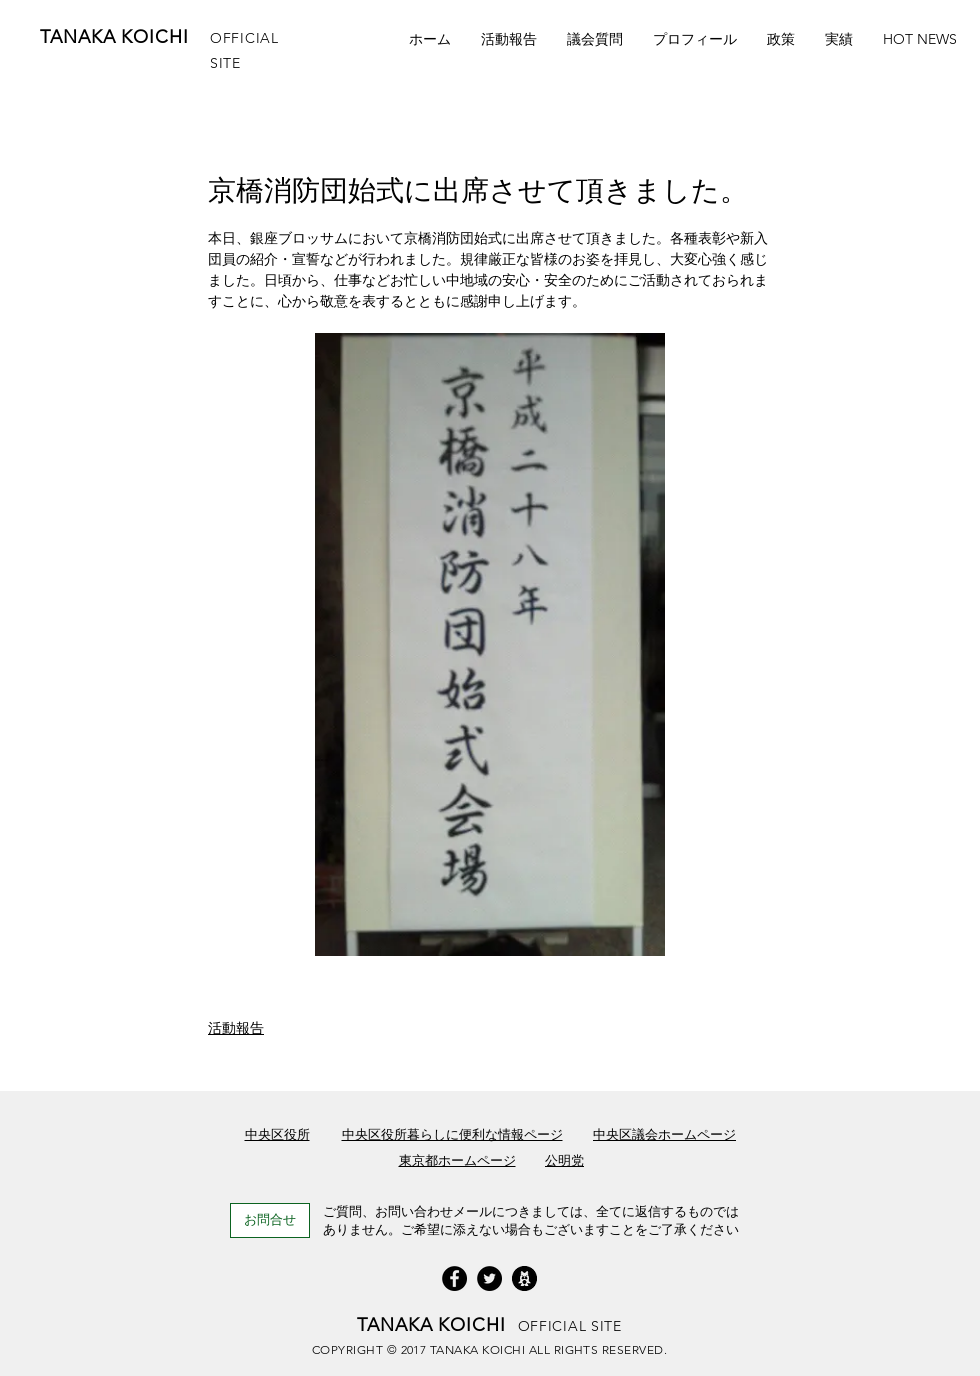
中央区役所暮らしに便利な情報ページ (452, 1134)
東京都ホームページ (457, 1160)
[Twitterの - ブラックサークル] (489, 1278)
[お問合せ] (270, 1220)
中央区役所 (277, 1134)
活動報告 (236, 1028)
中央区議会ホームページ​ (664, 1134)
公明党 (564, 1160)
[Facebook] (454, 1278)
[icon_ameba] (524, 1278)
